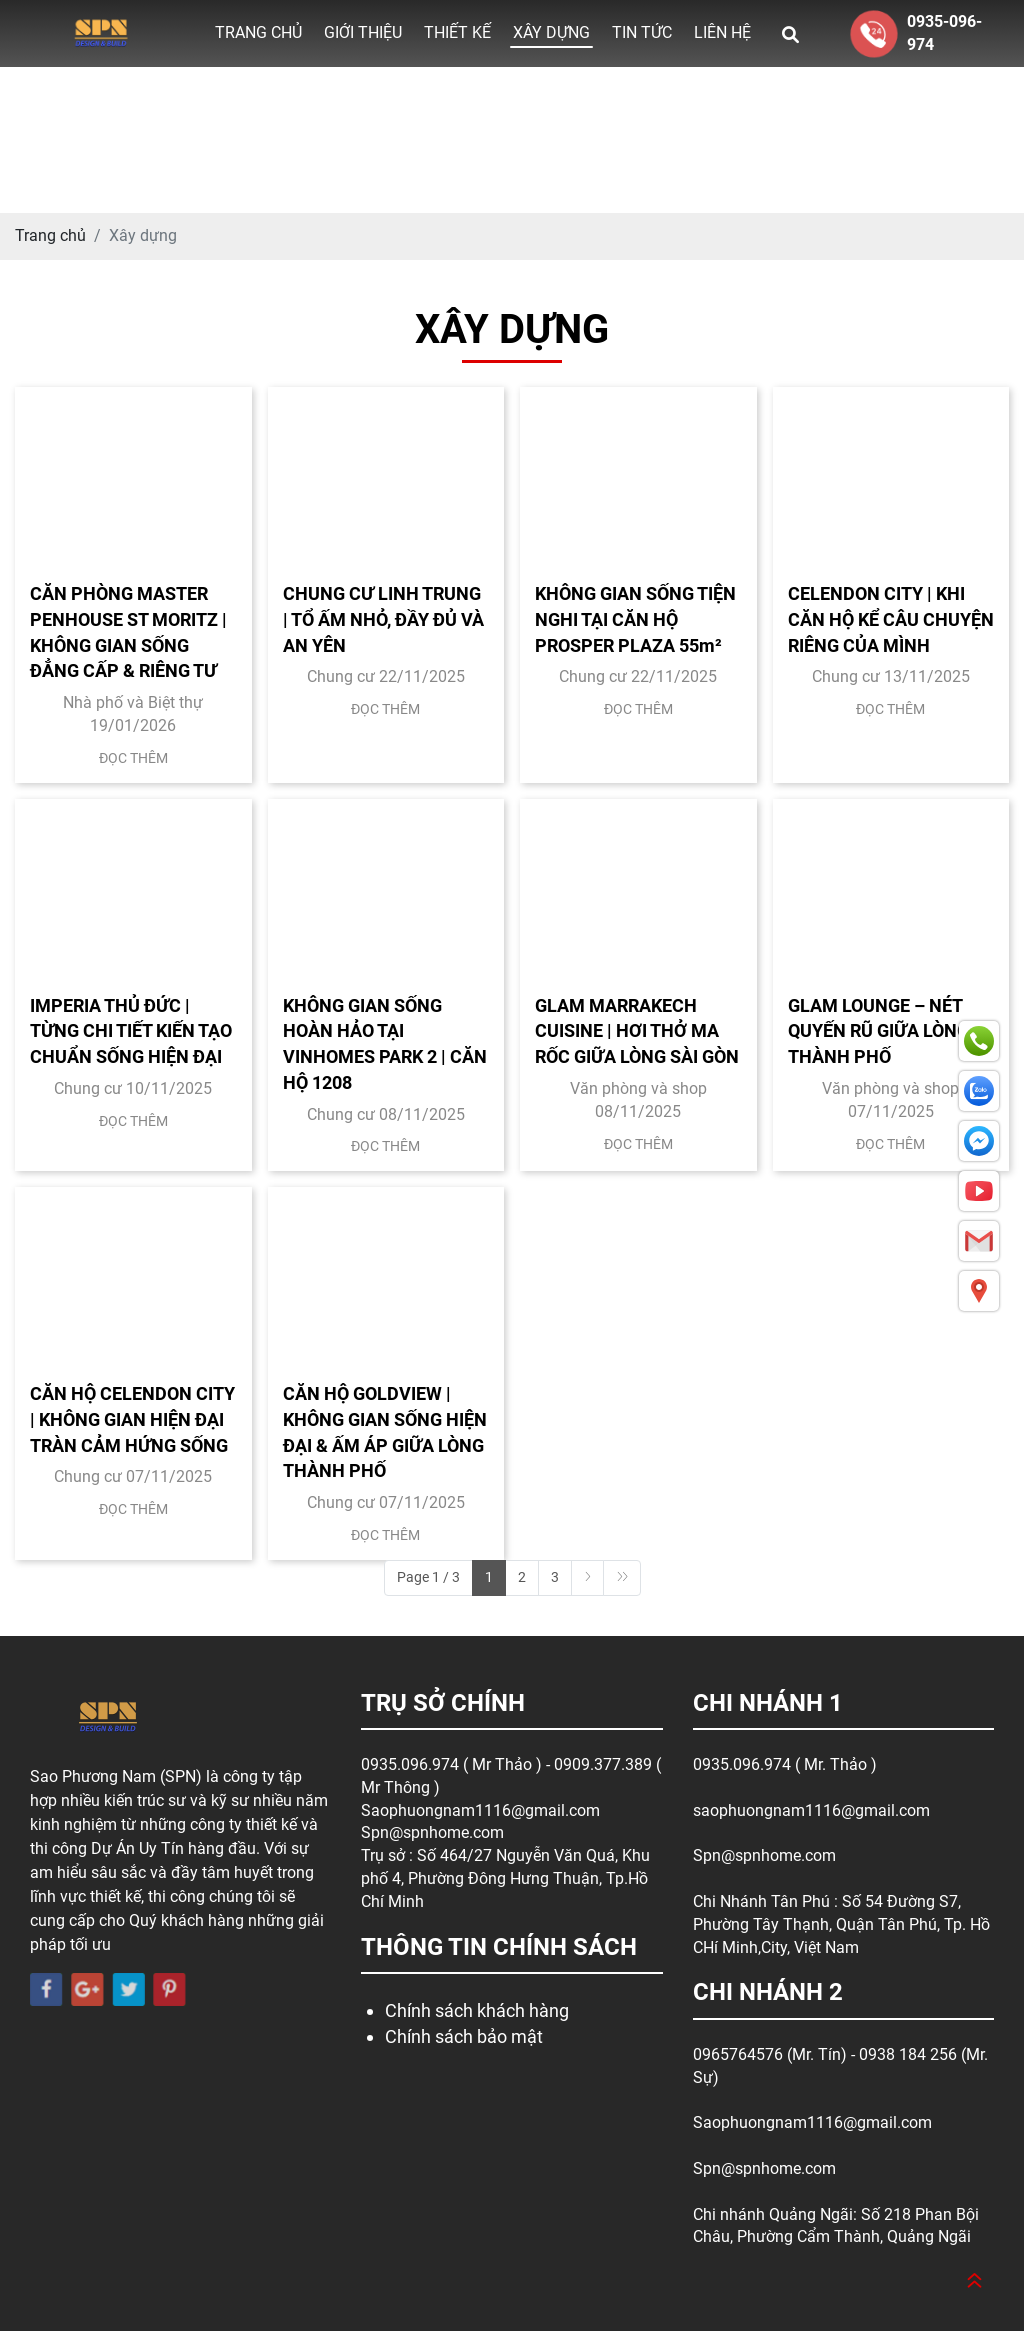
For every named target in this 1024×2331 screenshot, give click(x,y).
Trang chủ (258, 32)
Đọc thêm (133, 758)
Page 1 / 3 (428, 1577)
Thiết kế (457, 32)
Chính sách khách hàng (477, 2010)
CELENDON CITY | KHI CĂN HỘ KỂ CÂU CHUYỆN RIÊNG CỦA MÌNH (891, 619)
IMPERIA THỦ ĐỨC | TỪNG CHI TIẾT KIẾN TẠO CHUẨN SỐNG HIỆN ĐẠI (131, 1031)
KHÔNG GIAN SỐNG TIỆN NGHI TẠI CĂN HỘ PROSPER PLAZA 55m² (635, 619)
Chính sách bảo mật (464, 2036)
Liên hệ (722, 32)
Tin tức (642, 32)
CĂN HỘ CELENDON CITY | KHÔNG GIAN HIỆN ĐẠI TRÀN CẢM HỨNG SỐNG (132, 1419)
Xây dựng (551, 32)
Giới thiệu (363, 32)
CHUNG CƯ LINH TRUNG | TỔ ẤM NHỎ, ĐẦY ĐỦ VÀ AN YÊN (383, 619)
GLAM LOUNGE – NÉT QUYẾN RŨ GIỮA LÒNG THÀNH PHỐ (878, 1031)
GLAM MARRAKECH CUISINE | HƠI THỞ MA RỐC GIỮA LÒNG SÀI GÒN (637, 1031)
